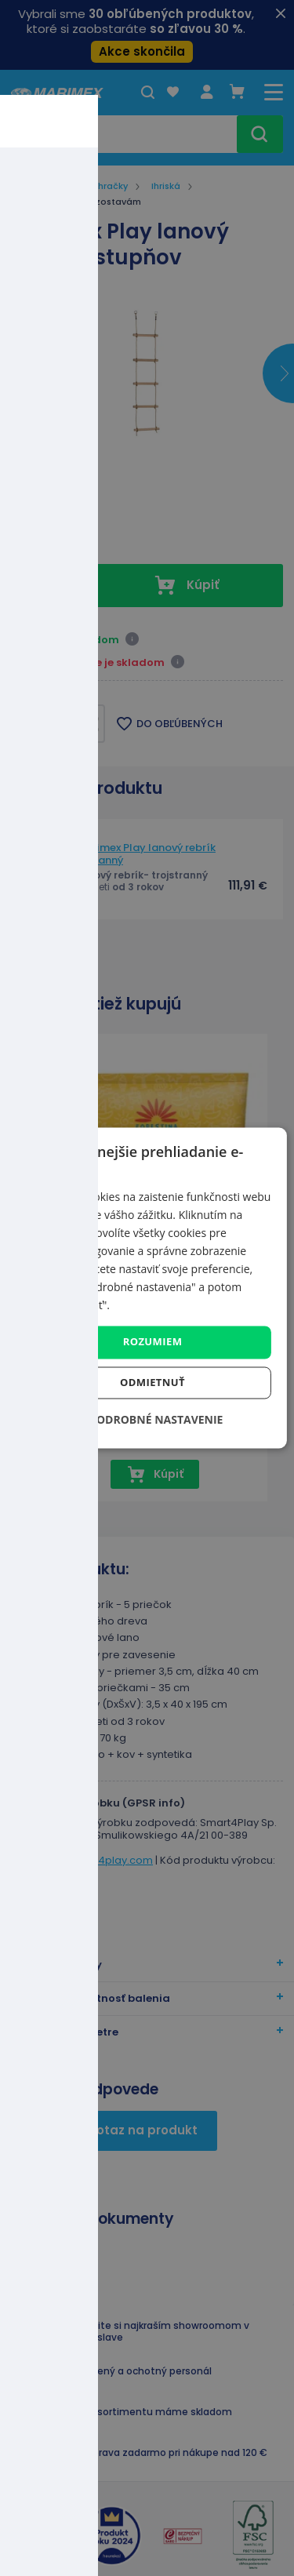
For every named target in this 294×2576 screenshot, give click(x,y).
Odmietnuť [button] (152, 1383)
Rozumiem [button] (153, 1342)
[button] (147, 1420)
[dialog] (146, 1287)
